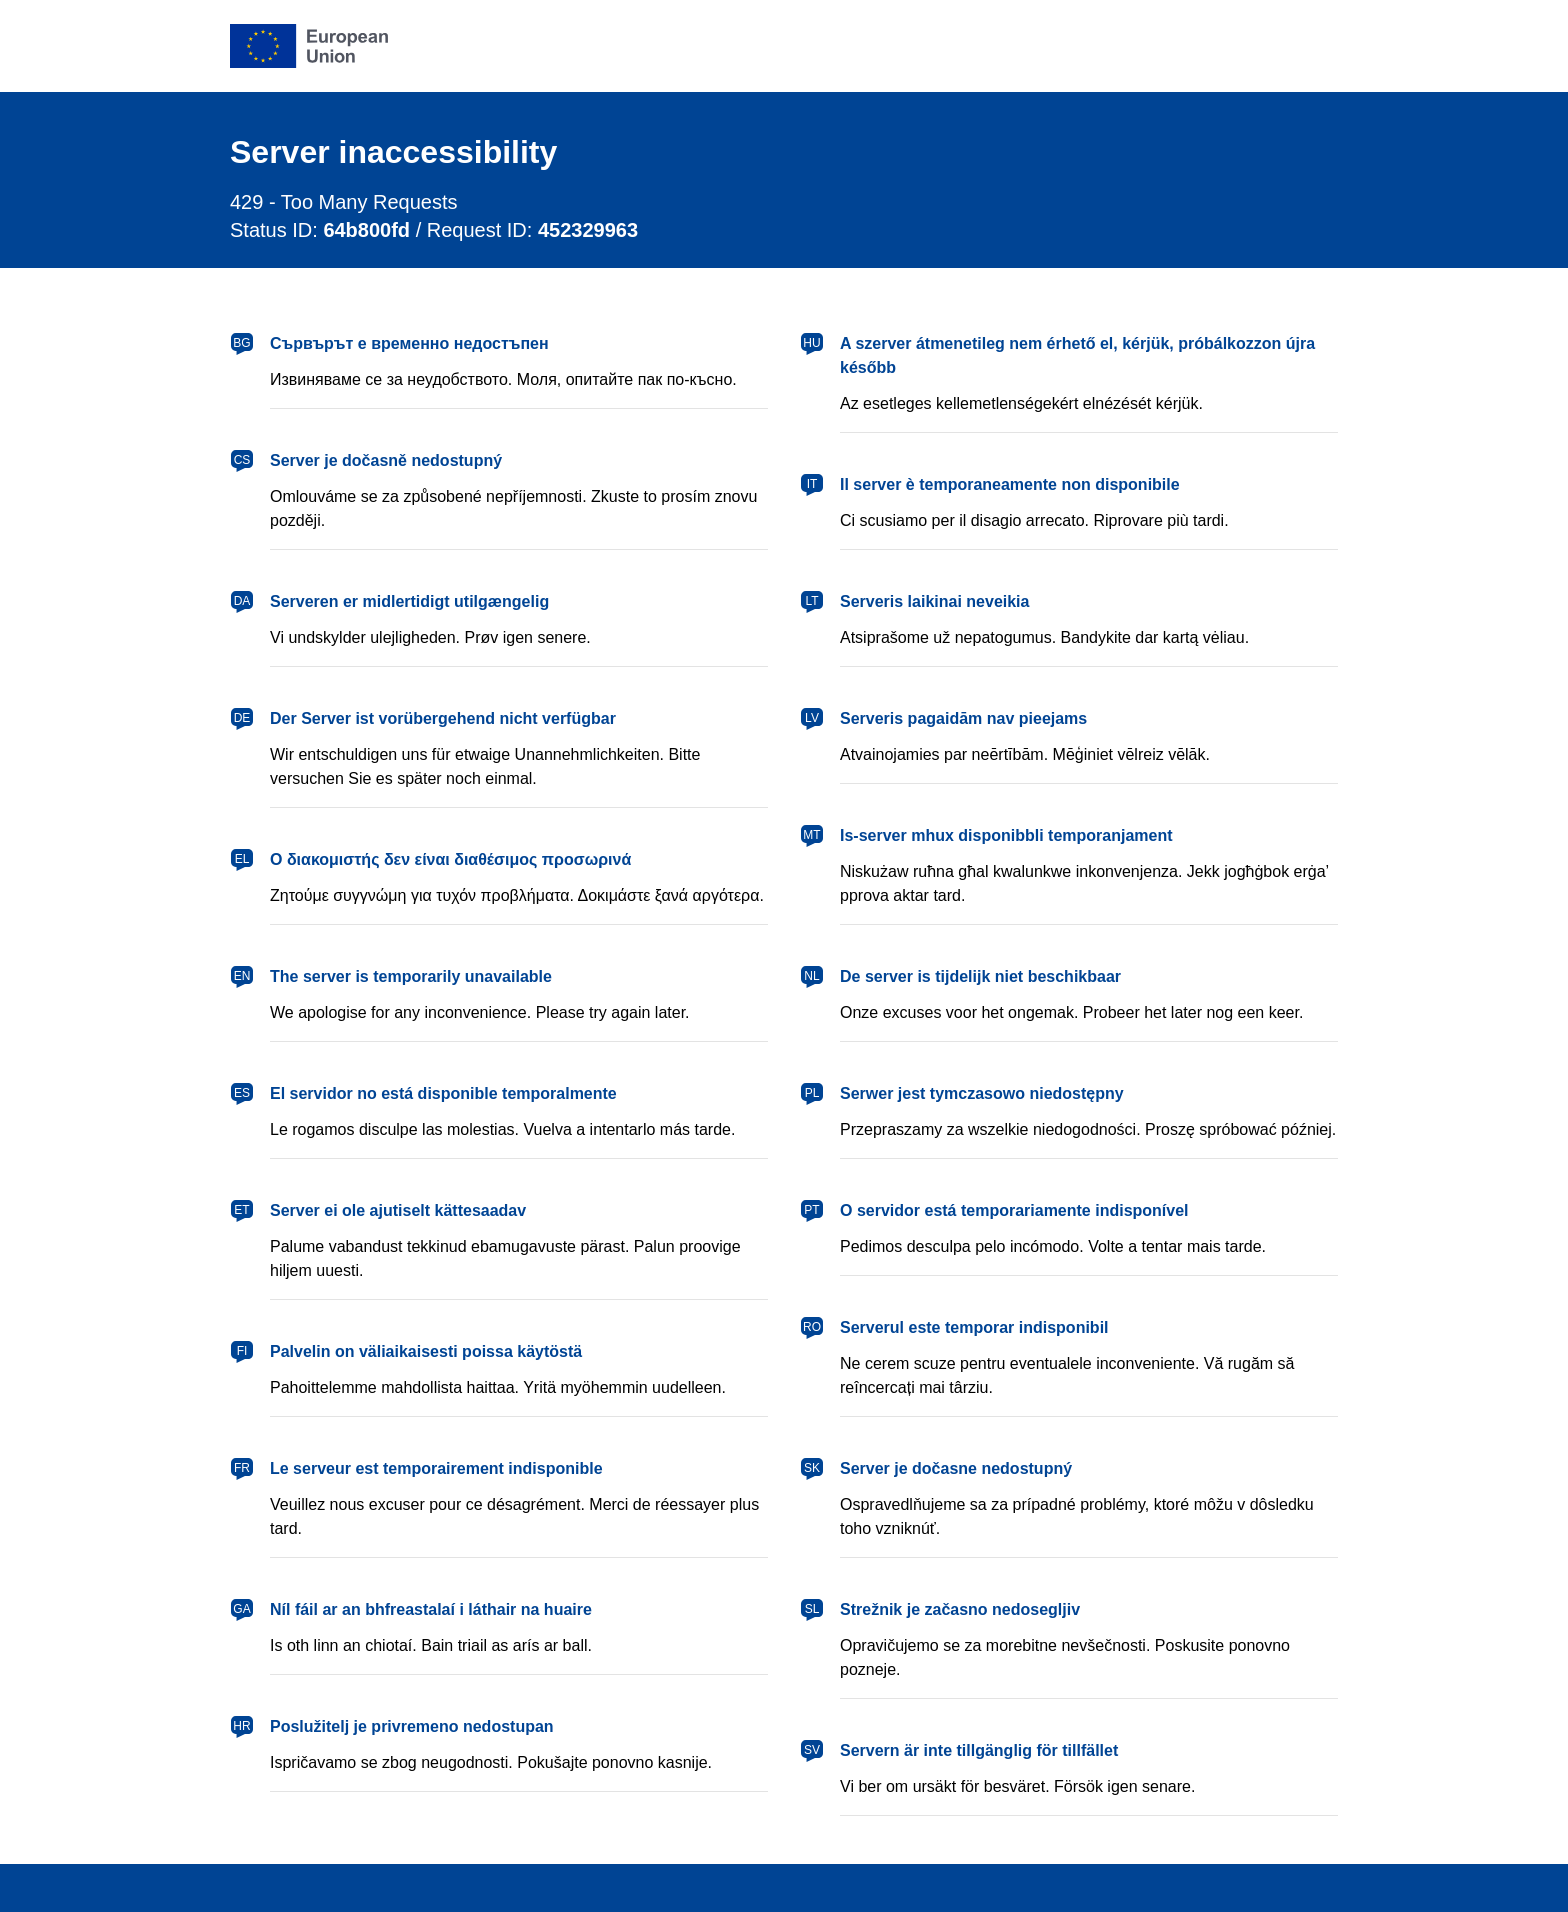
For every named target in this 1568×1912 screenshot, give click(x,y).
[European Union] (309, 46)
